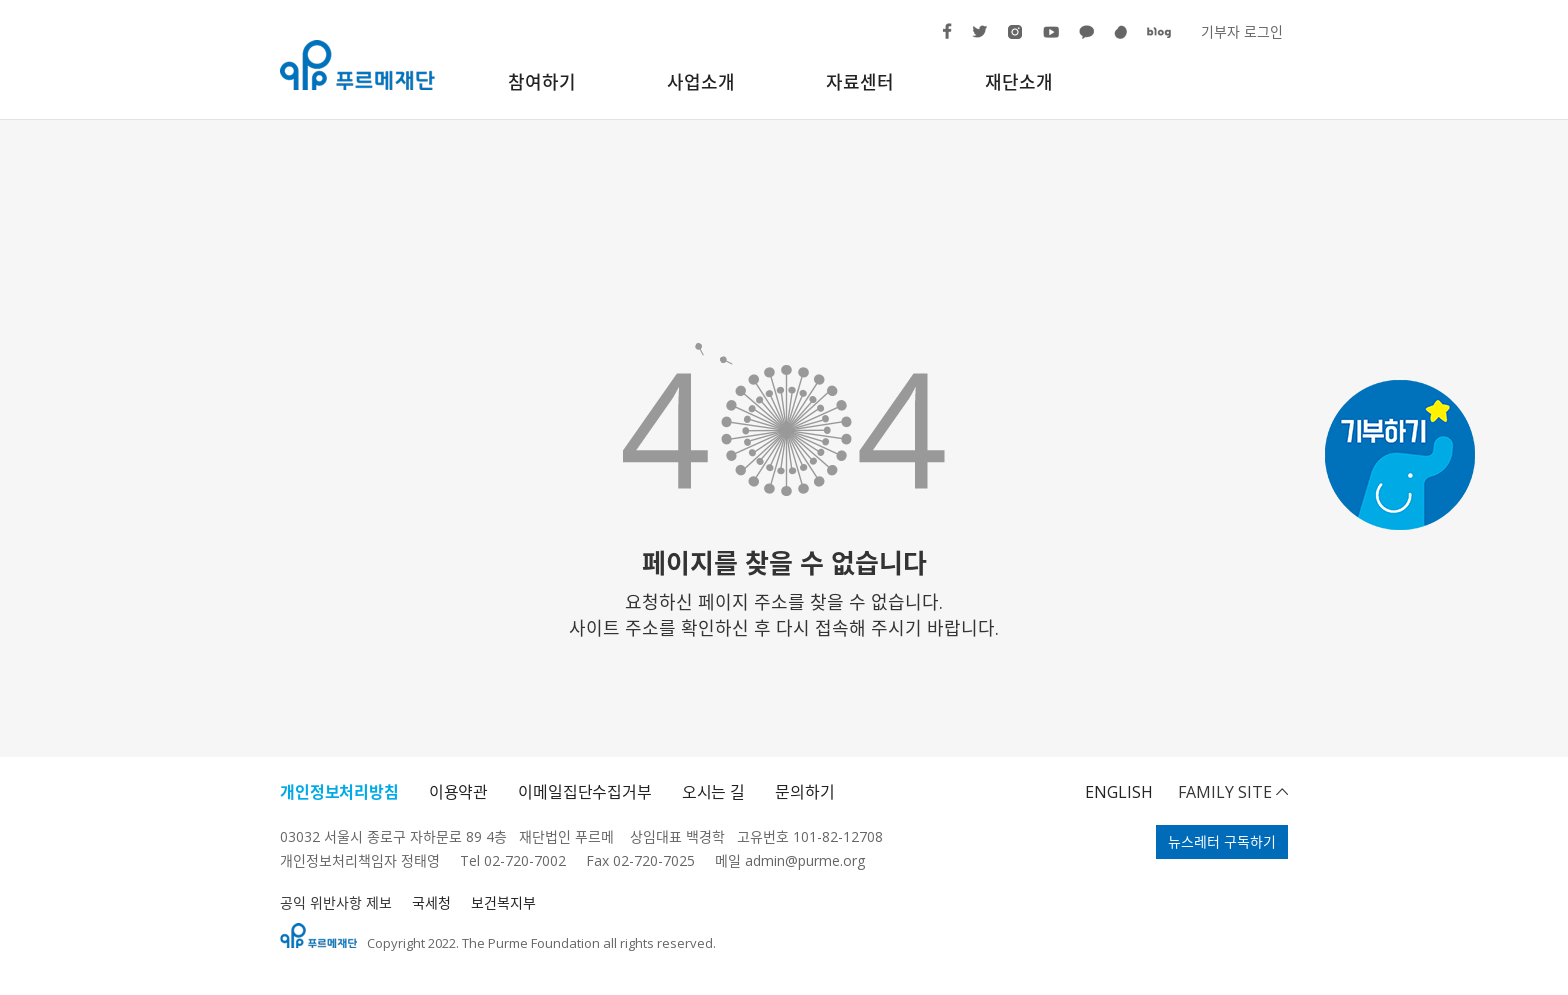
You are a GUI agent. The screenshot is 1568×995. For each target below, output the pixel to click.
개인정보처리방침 (339, 792)
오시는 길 (713, 792)
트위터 (971, 37)
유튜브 (1042, 38)
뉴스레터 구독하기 (1222, 841)
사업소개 (701, 82)
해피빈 (1113, 40)
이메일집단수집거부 (585, 792)
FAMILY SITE (1225, 792)
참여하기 (542, 82)
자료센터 (860, 82)
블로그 (1146, 37)
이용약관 (458, 792)
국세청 (431, 902)
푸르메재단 (357, 65)
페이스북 (942, 38)
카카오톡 (1078, 41)
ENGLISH (1119, 792)
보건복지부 (503, 902)
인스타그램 (1006, 40)
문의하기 (804, 792)
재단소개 (1019, 82)
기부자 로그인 (1242, 31)
